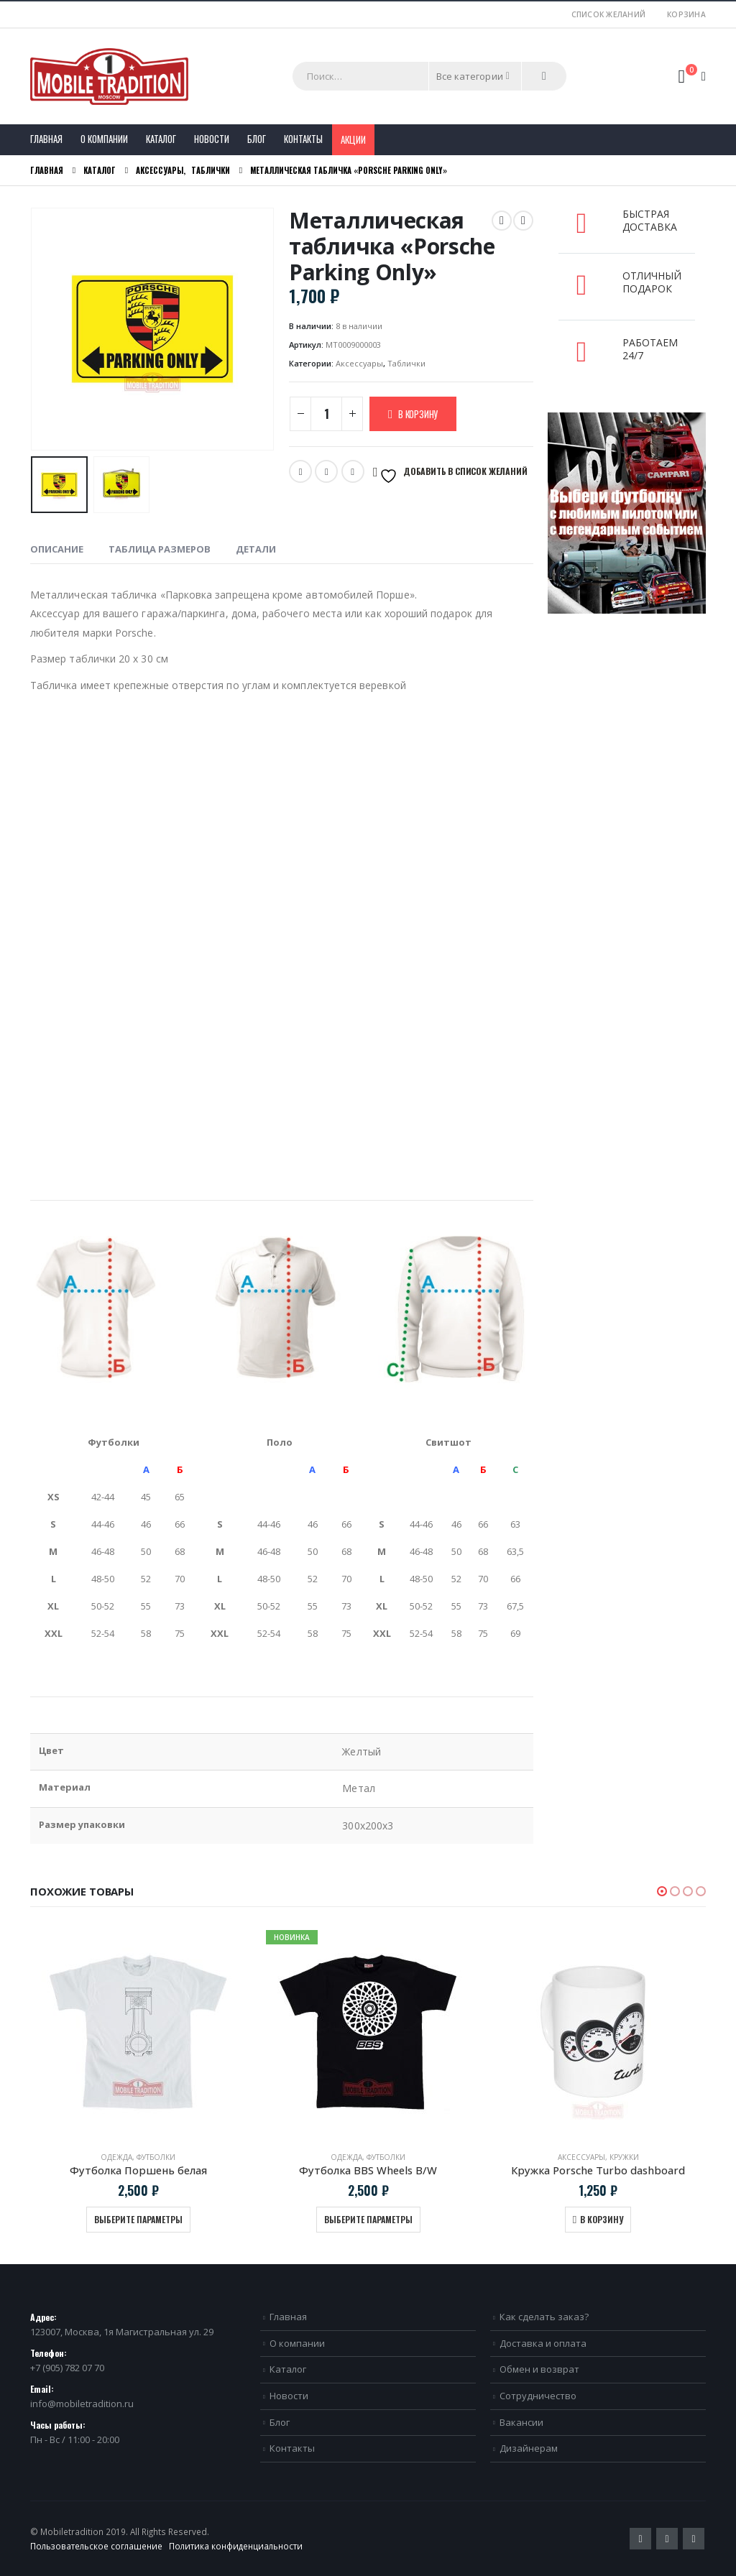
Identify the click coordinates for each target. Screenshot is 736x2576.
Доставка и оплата (543, 2343)
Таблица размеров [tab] (160, 549)
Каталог (161, 138)
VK (352, 471)
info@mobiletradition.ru (82, 2403)
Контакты (303, 138)
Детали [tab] (256, 549)
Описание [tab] (56, 549)
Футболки (156, 2157)
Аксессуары (359, 363)
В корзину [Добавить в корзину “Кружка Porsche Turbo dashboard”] (601, 2219)
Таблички (406, 363)
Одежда (116, 2157)
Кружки (624, 2157)
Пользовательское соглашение (96, 2546)
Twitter (300, 471)
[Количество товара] (326, 414)
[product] (138, 2032)
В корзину (418, 414)
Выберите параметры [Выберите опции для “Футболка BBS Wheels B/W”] (368, 2219)
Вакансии (521, 2422)
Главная (46, 138)
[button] (662, 1891)
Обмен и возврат (539, 2369)
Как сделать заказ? (544, 2316)
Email (326, 471)
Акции (353, 139)
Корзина (686, 14)
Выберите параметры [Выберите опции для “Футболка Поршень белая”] (138, 2219)
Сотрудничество (538, 2395)
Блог (256, 138)
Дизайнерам (529, 2448)
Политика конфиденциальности (236, 2546)
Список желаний (608, 14)
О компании (104, 138)
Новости (211, 138)
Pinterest (667, 2538)
